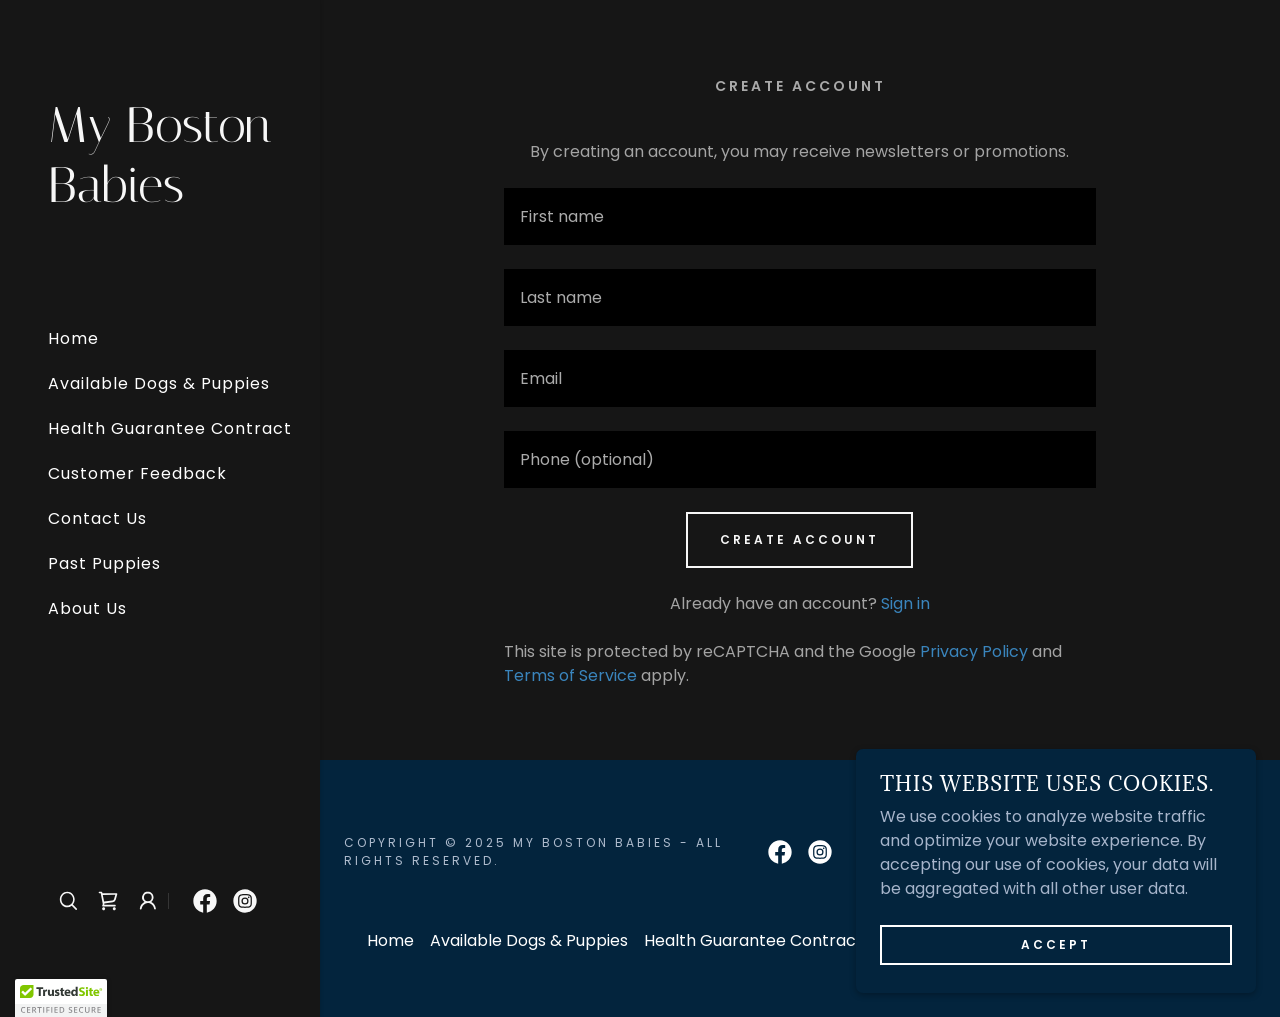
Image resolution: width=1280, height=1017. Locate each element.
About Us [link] (87, 608)
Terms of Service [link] (570, 675)
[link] (160, 196)
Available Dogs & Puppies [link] (159, 383)
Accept (1056, 944)
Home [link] (73, 338)
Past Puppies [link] (104, 563)
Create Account (799, 539)
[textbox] (800, 216)
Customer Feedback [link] (137, 473)
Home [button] (390, 940)
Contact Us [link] (97, 518)
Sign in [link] (905, 603)
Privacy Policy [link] (974, 651)
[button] (148, 901)
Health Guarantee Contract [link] (170, 428)
